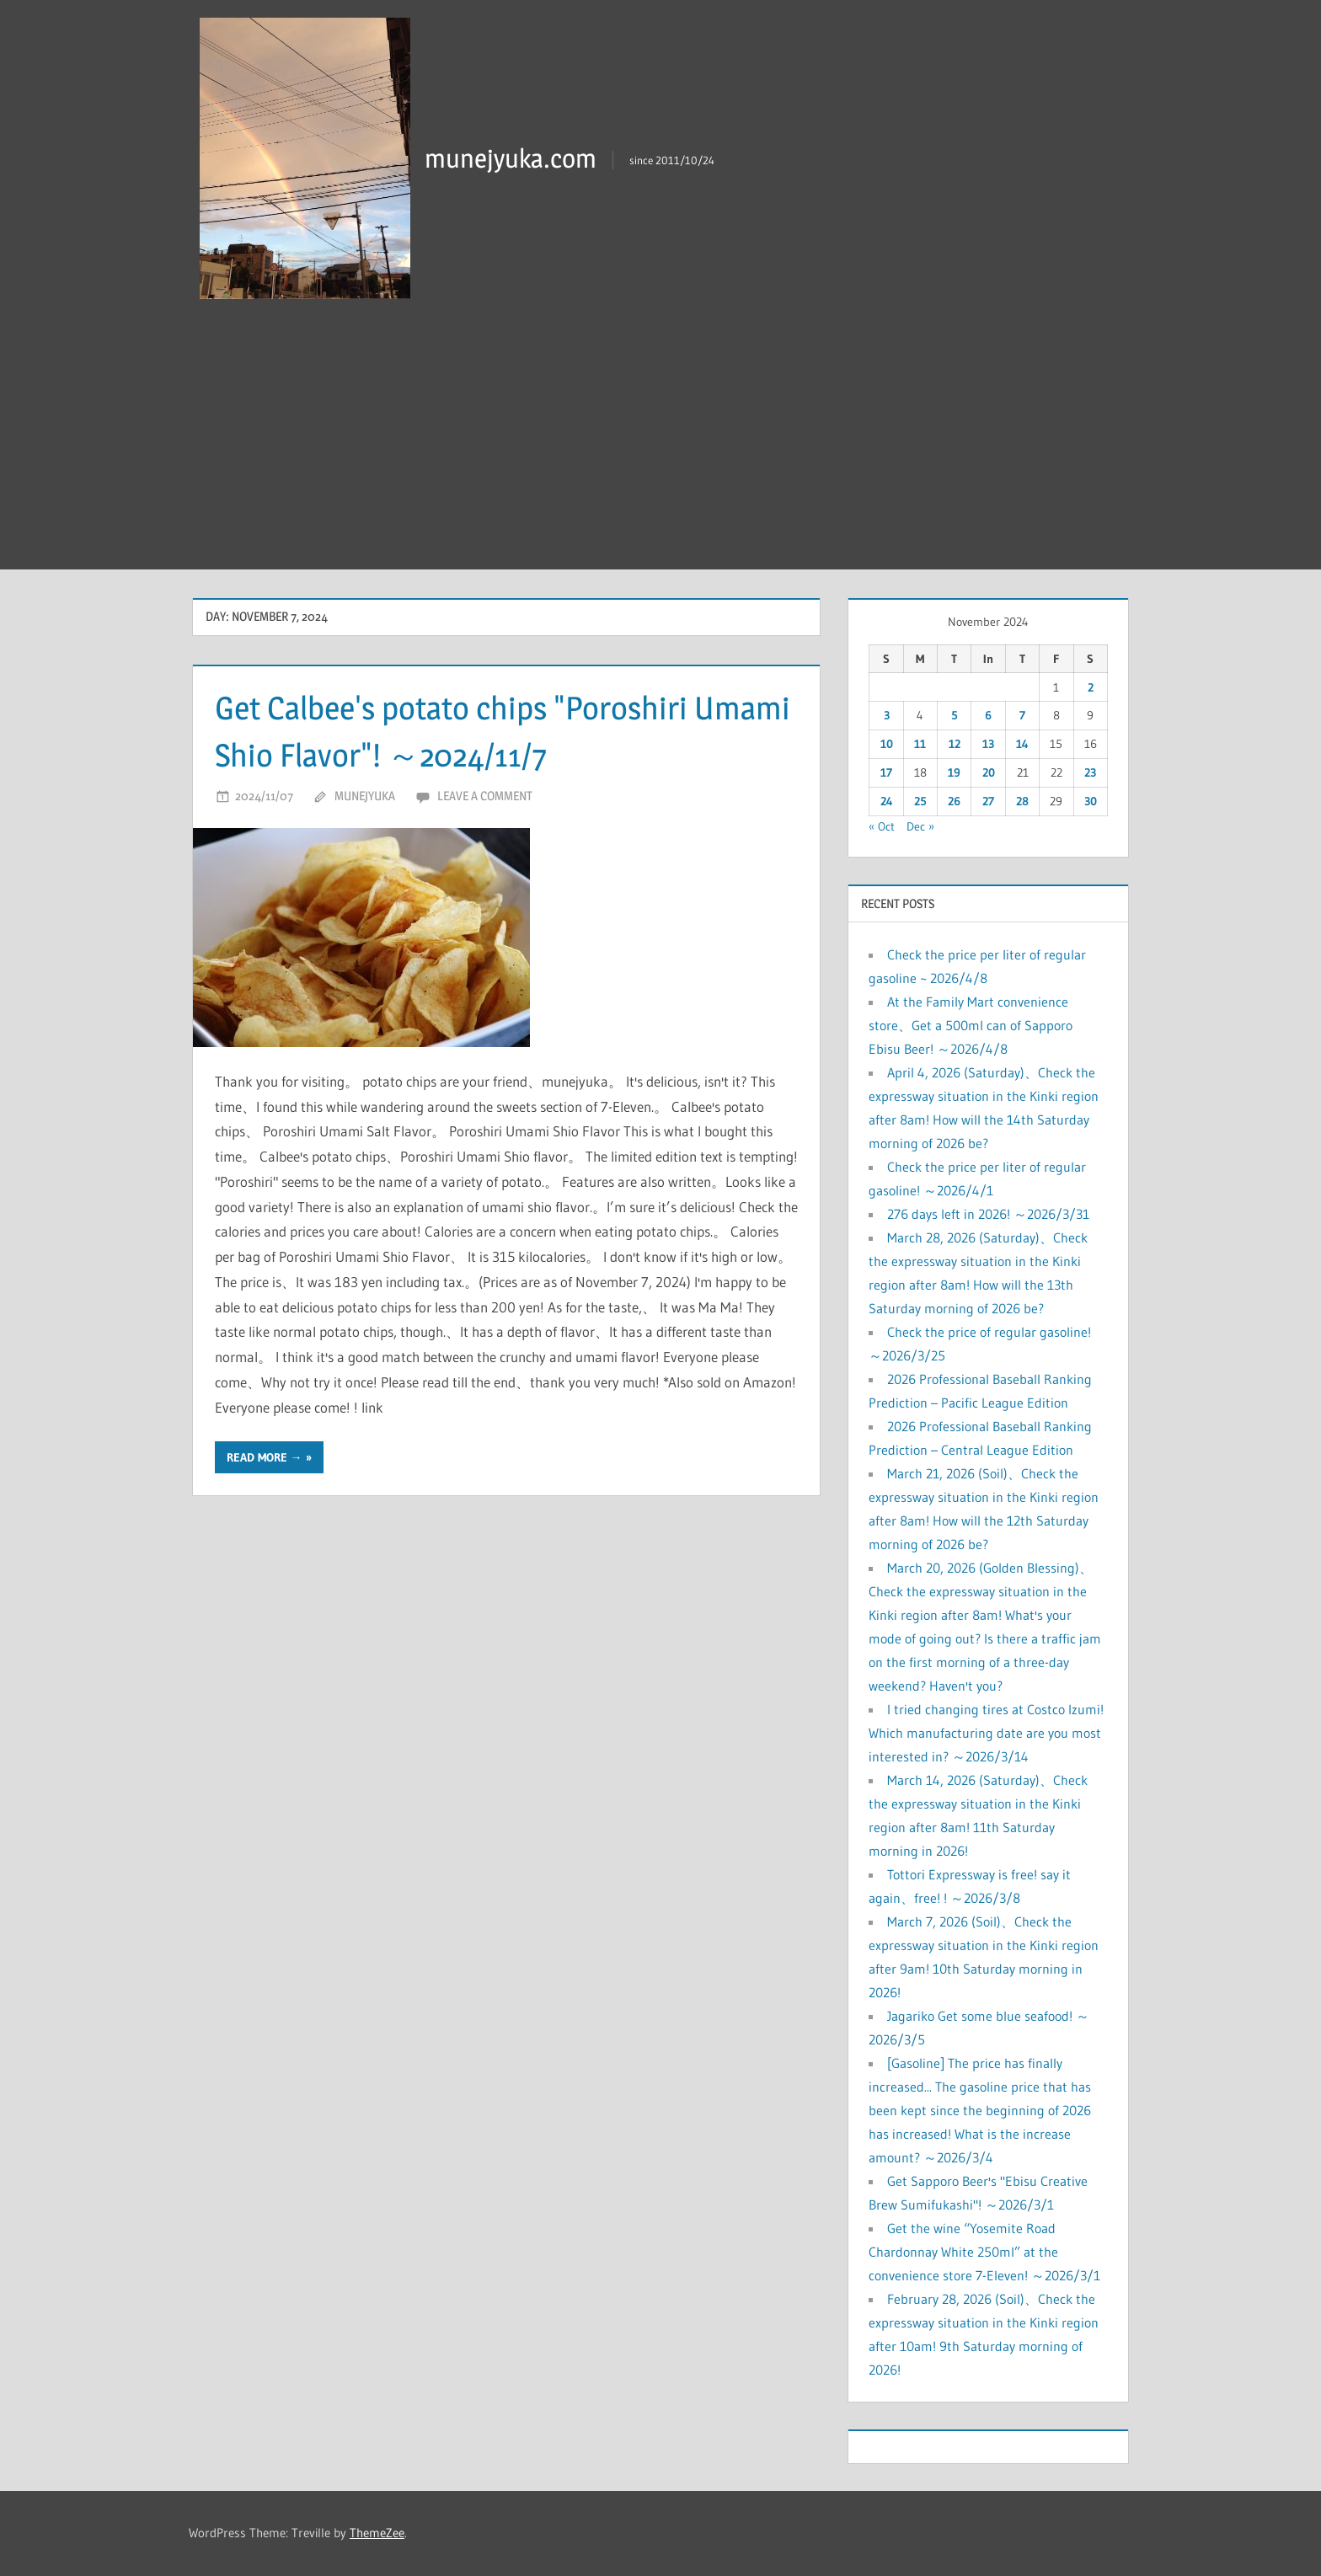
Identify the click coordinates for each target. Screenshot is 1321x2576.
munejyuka (364, 796)
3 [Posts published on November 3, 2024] (887, 715)
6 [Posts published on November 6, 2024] (988, 715)
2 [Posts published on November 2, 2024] (1091, 687)
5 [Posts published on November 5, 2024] (954, 715)
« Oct (882, 826)
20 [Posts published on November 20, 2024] (988, 772)
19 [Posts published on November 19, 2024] (954, 772)
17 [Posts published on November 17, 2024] (886, 772)
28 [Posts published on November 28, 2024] (1022, 801)
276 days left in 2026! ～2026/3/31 (988, 1213)
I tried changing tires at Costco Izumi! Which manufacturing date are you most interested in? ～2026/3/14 (986, 1733)
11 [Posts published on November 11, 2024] (920, 743)
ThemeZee (377, 2533)
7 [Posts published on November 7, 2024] (1022, 715)
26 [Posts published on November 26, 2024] (954, 801)
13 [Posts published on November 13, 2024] (988, 743)
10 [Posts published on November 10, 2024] (886, 743)
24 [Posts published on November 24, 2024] (886, 801)
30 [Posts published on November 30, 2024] (1090, 801)
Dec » (920, 826)
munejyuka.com (513, 158)
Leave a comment (484, 796)
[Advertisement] (660, 443)
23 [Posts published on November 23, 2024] (1090, 772)
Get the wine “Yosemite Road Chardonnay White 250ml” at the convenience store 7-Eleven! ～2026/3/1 (984, 2252)
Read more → (264, 1457)
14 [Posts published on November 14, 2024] (1022, 743)
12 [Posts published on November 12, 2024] (954, 743)
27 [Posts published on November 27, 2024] (988, 801)
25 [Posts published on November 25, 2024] (920, 801)
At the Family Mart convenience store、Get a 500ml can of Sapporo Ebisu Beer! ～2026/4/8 (970, 1025)
